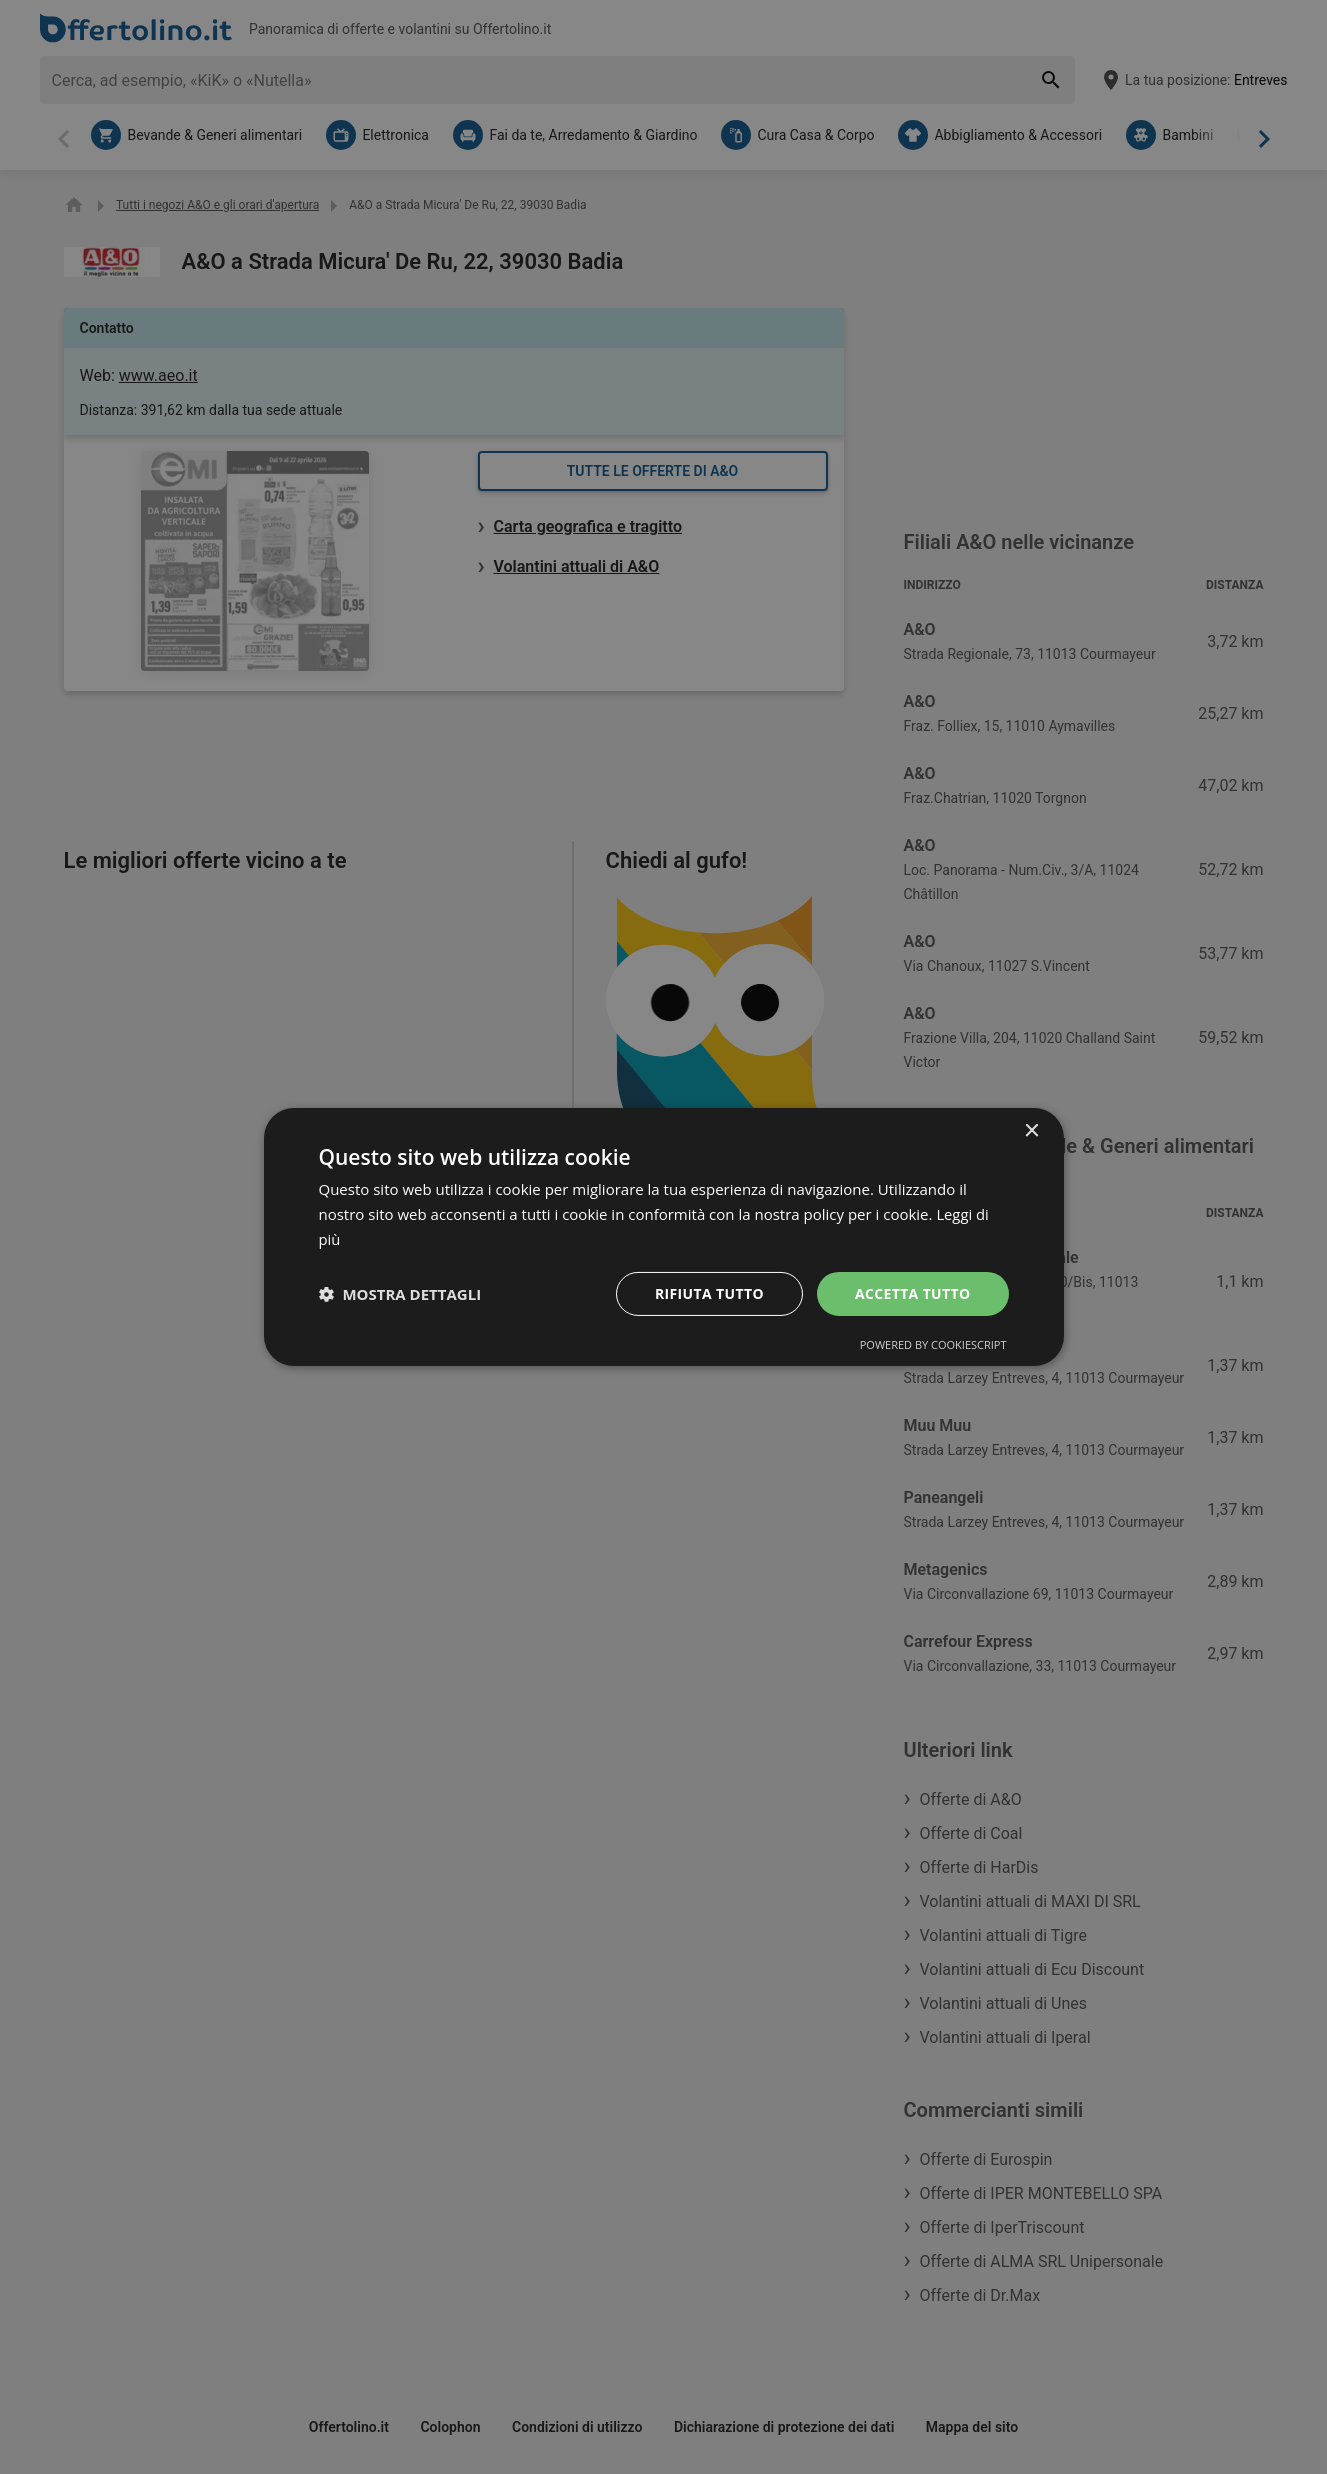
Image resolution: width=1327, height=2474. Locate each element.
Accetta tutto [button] (912, 1292)
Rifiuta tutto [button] (708, 1292)
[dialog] (664, 1237)
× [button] (1031, 1131)
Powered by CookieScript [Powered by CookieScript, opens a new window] (933, 1344)
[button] (400, 1294)
